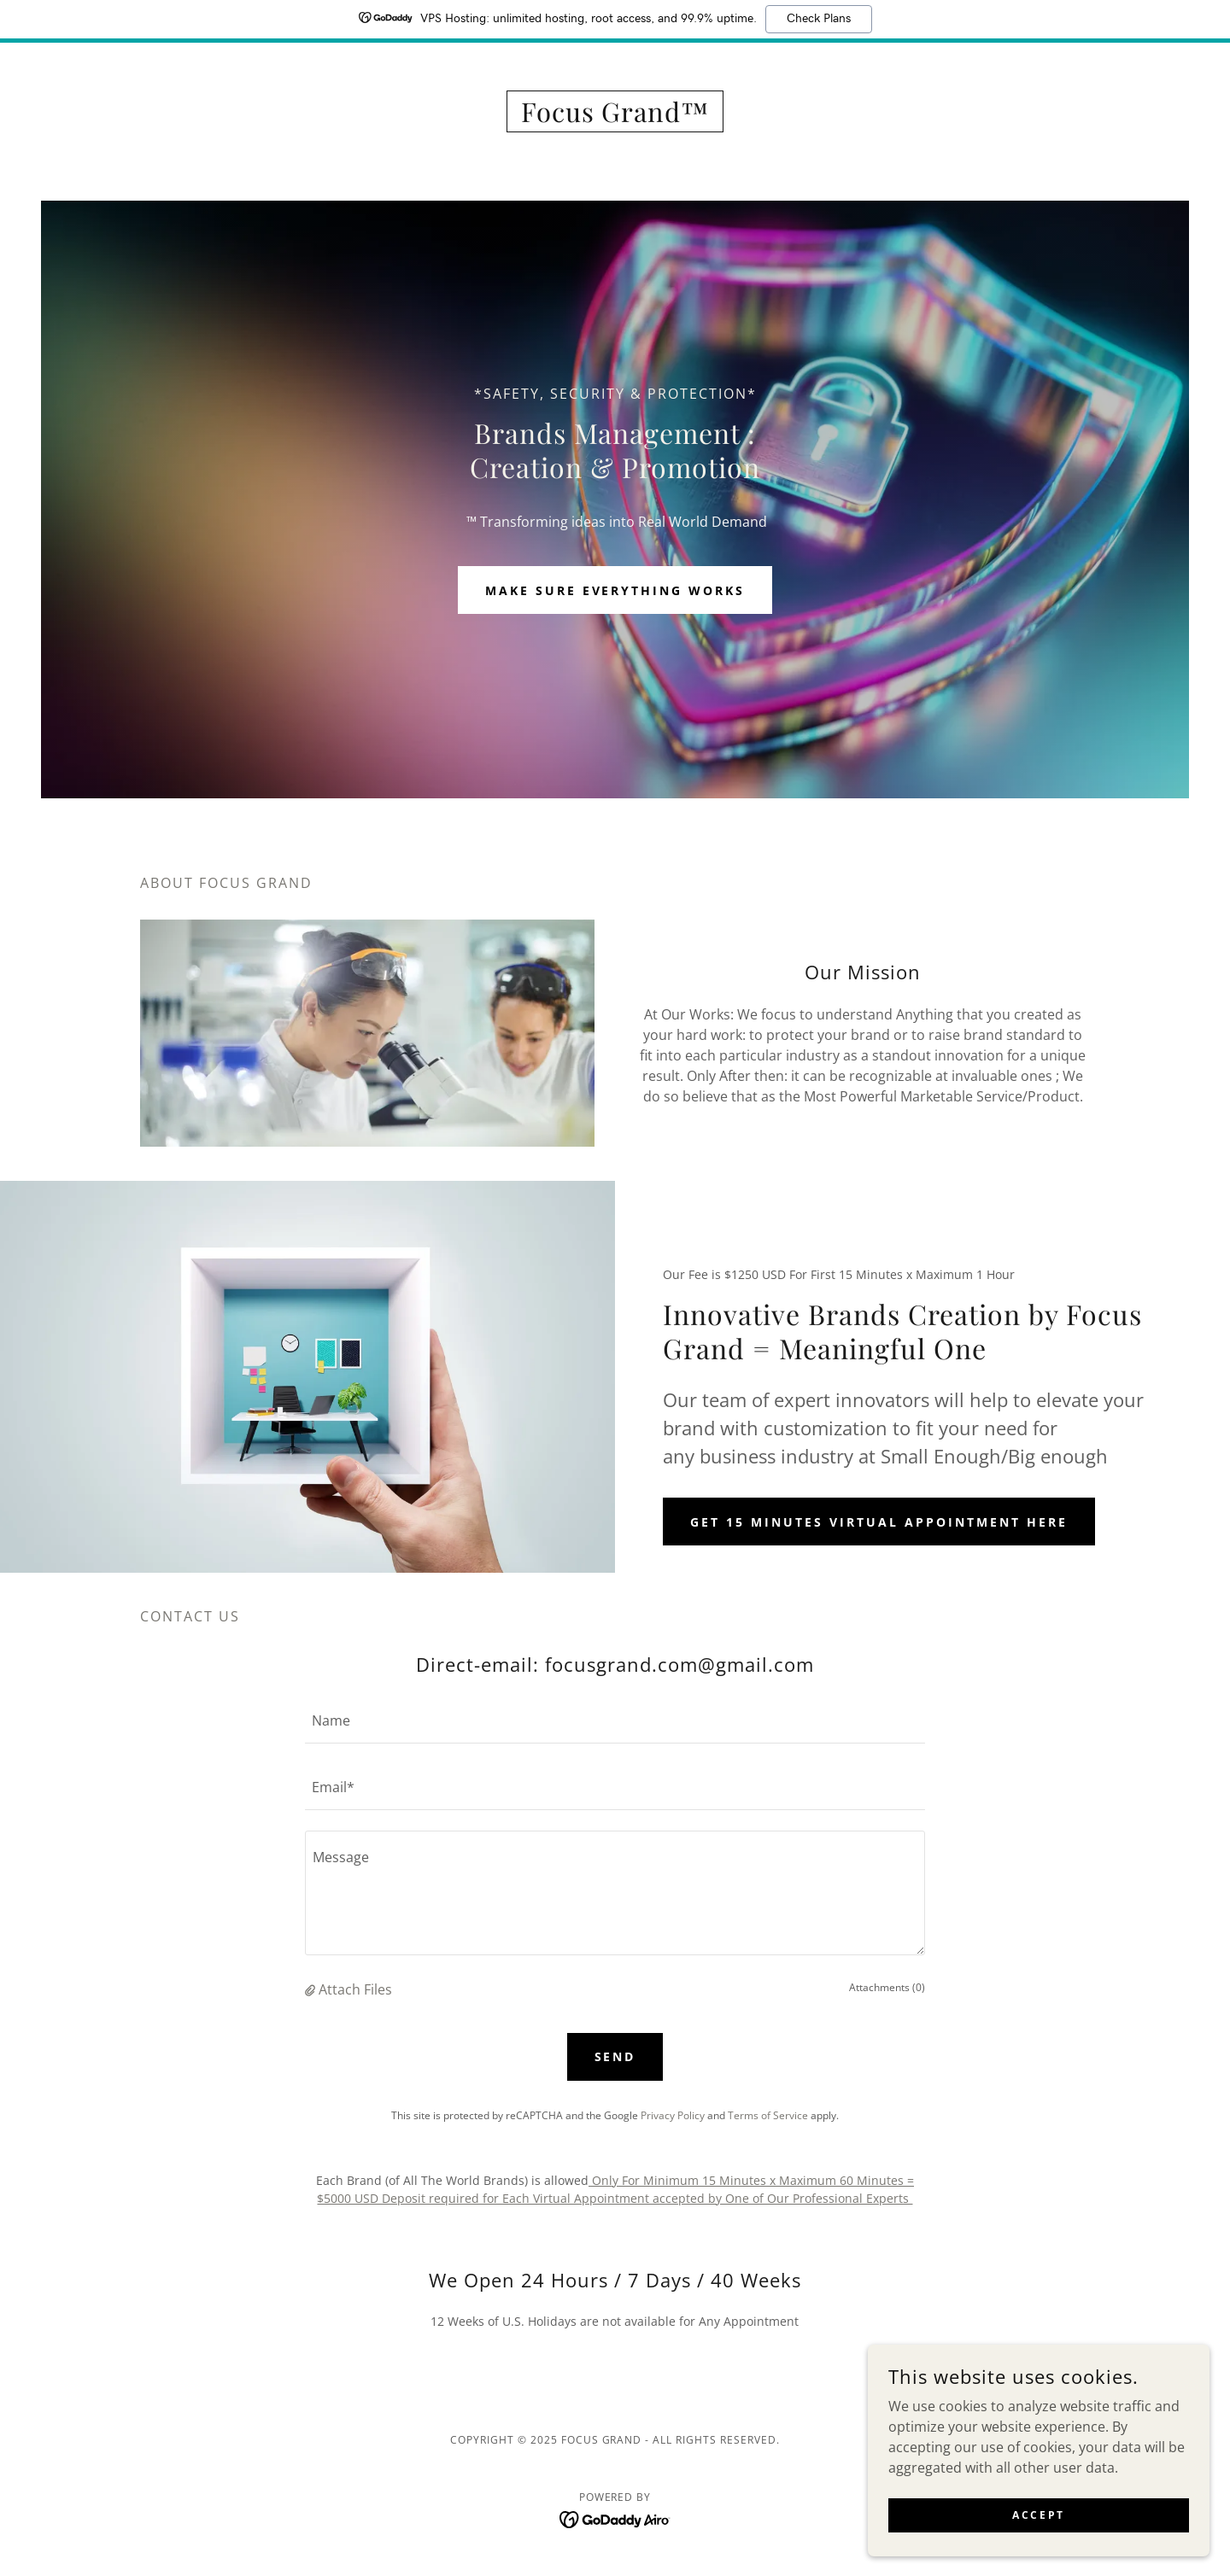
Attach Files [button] (355, 1989)
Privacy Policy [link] (673, 2115)
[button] (312, 1989)
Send (615, 2056)
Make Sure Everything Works (615, 590)
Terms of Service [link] (768, 2115)
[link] (615, 117)
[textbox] (614, 1720)
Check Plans (819, 19)
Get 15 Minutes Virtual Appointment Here (879, 1522)
